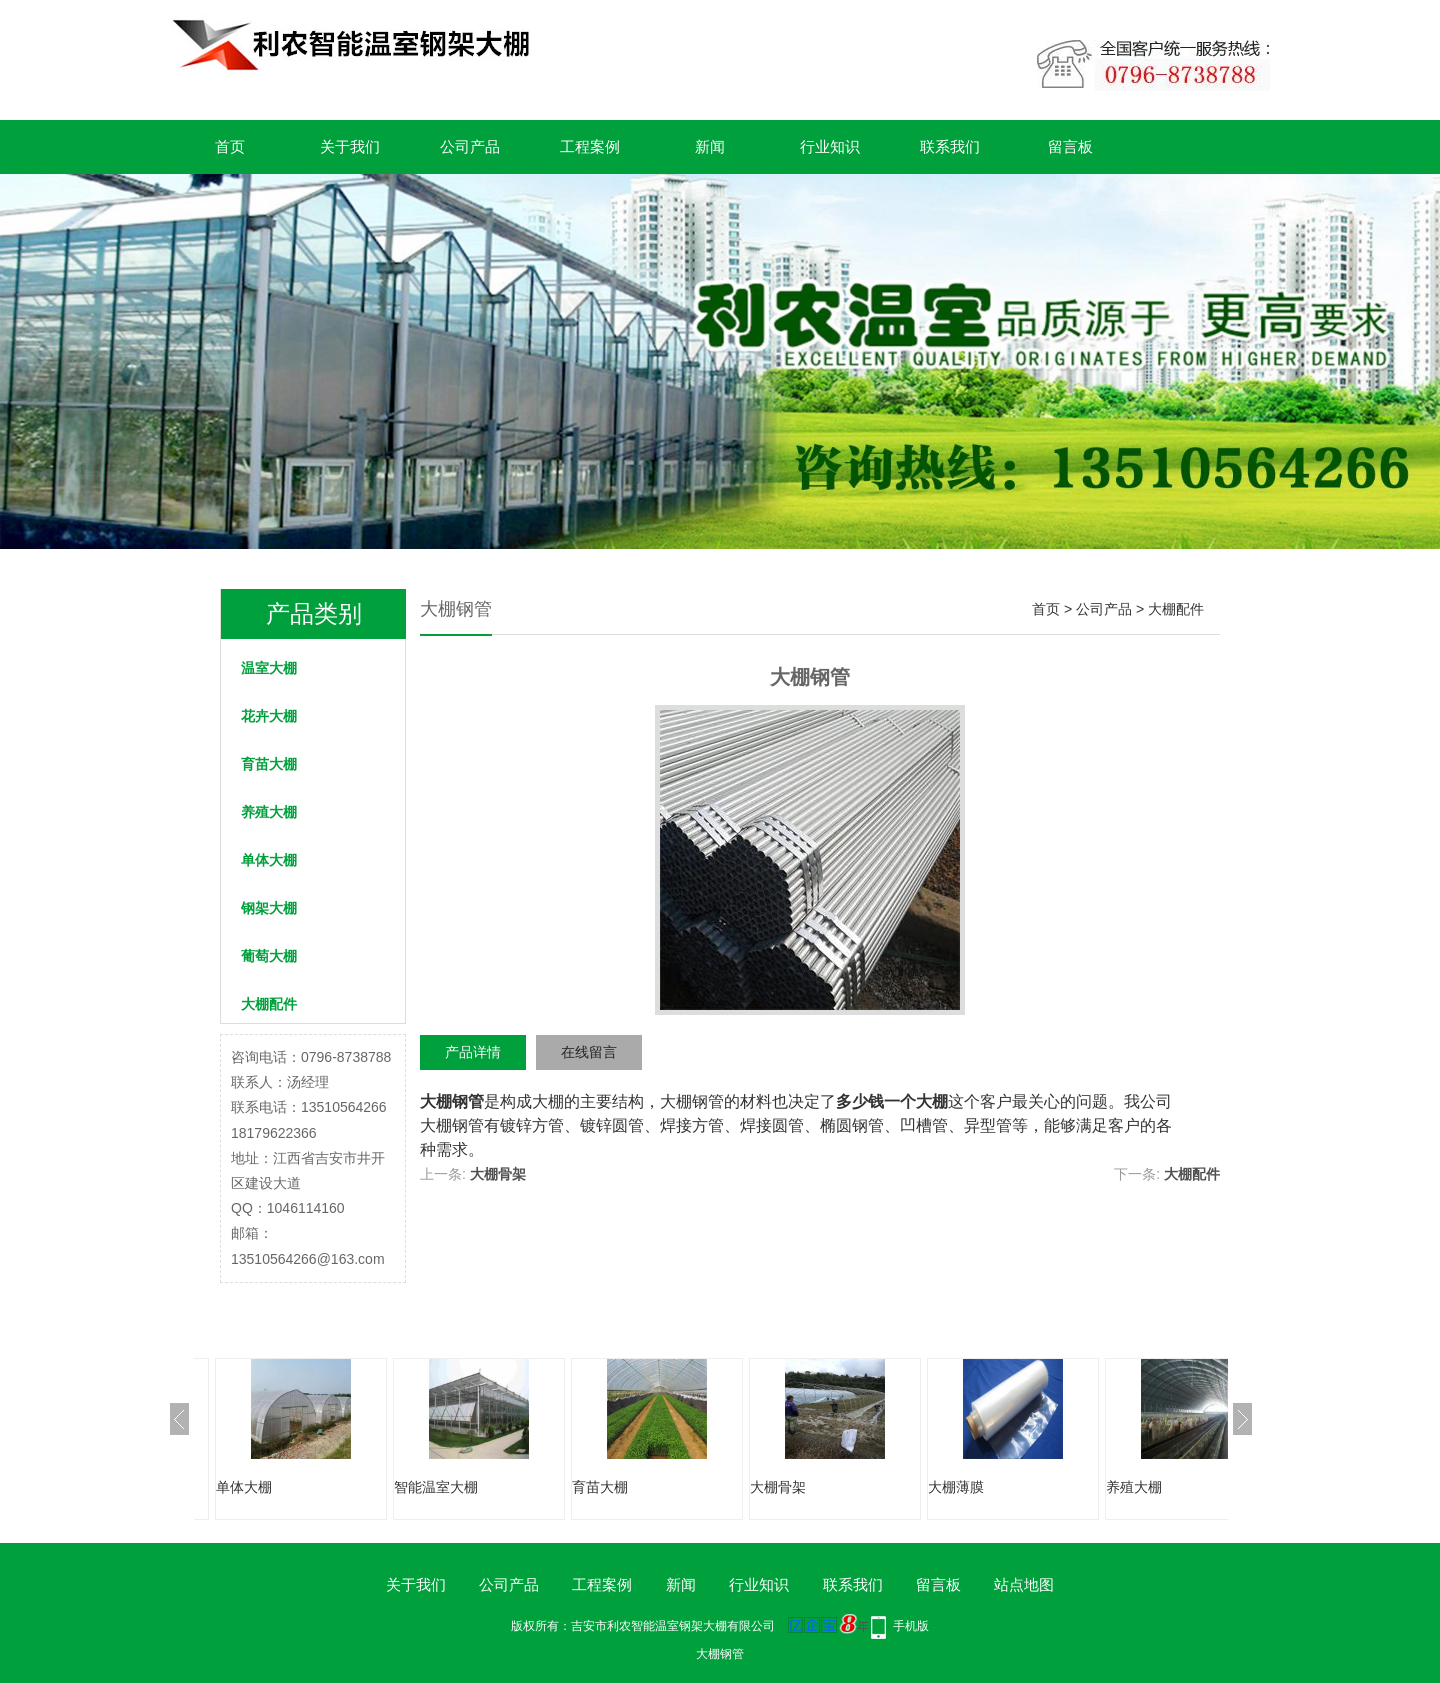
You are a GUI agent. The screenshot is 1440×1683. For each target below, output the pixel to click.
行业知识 (830, 146)
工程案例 (590, 146)
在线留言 (589, 1052)
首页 (230, 146)
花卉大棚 (269, 716)
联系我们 (950, 146)
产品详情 (473, 1052)
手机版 (911, 1626)
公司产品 (470, 146)
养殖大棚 (269, 812)
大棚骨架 (498, 1174)
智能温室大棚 (436, 1487)
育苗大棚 (269, 764)
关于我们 (350, 146)
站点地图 (1024, 1584)
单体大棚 (269, 860)
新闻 (710, 146)
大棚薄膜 (956, 1487)
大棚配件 (269, 1004)
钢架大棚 (269, 908)
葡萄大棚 (269, 956)
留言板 (1070, 146)
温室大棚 (269, 668)
